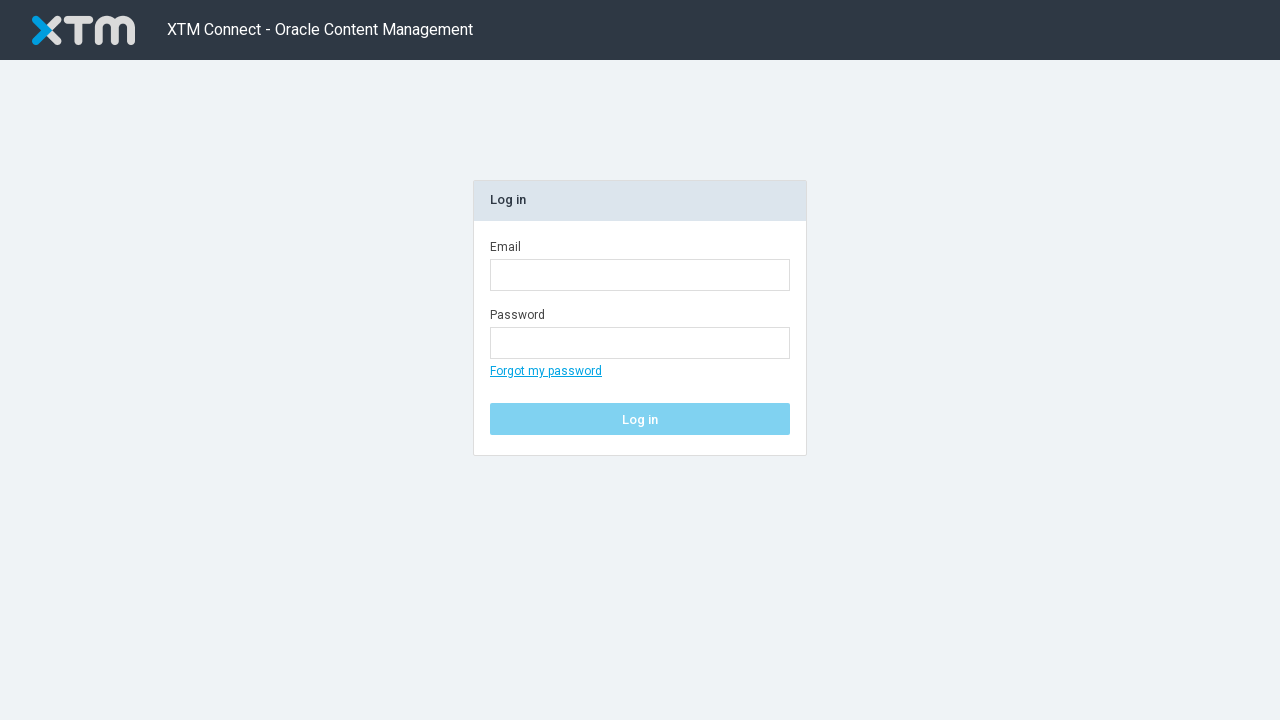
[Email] (640, 275)
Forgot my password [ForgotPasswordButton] (546, 371)
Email (505, 247)
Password (517, 315)
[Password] (640, 343)
